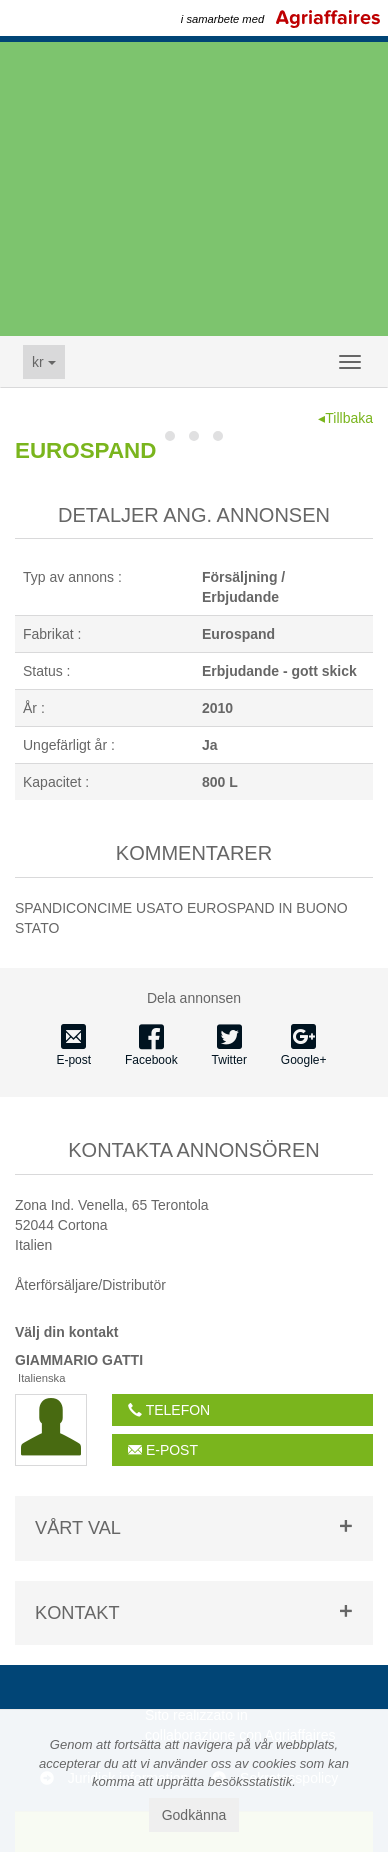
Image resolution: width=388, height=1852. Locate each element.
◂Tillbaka (345, 418)
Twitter (229, 1046)
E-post (73, 1046)
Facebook (151, 1046)
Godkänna (194, 1815)
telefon (169, 1410)
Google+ (304, 1046)
